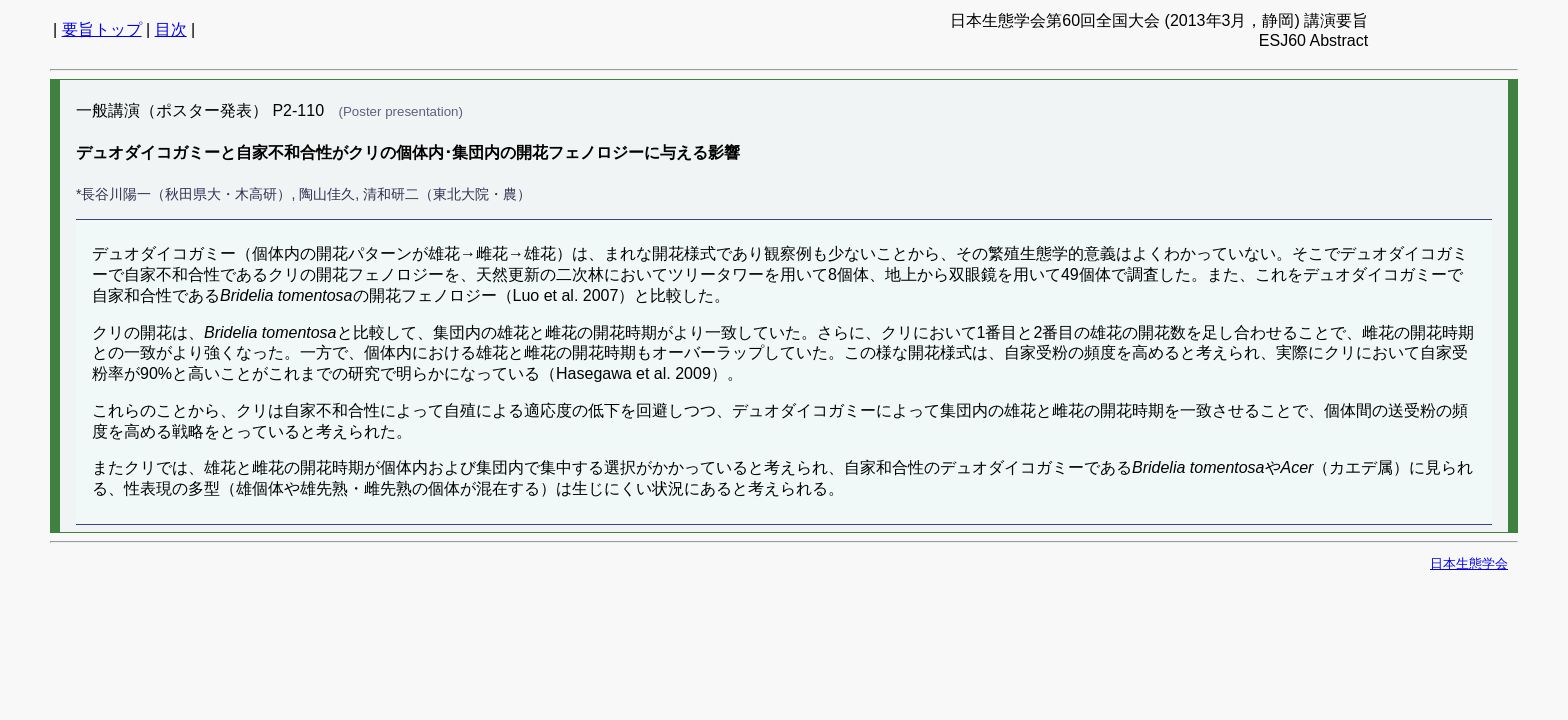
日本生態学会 (1469, 563)
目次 (171, 29)
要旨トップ (102, 29)
